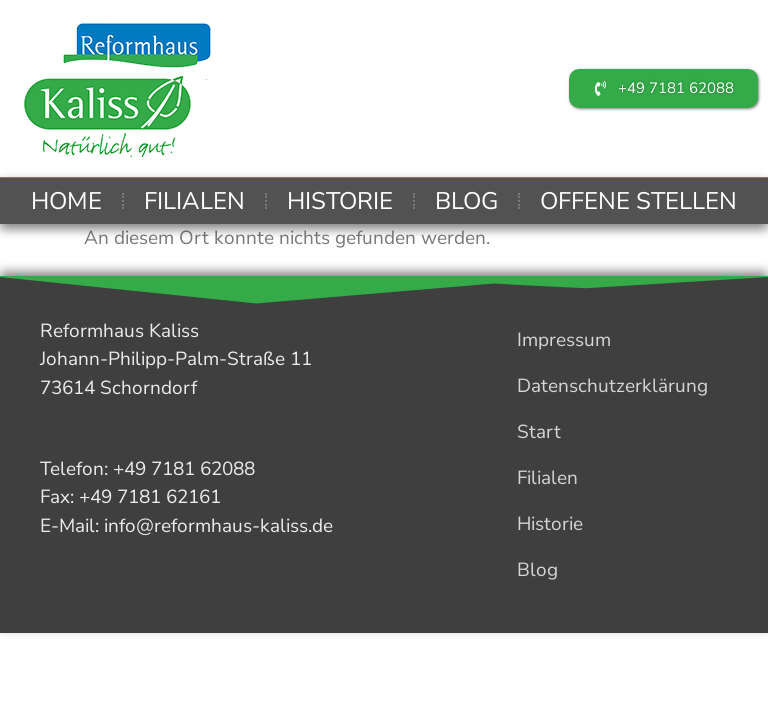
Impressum (564, 340)
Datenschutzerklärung (612, 386)
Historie (340, 201)
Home (66, 201)
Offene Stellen (638, 201)
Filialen (194, 201)
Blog (466, 201)
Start (539, 432)
